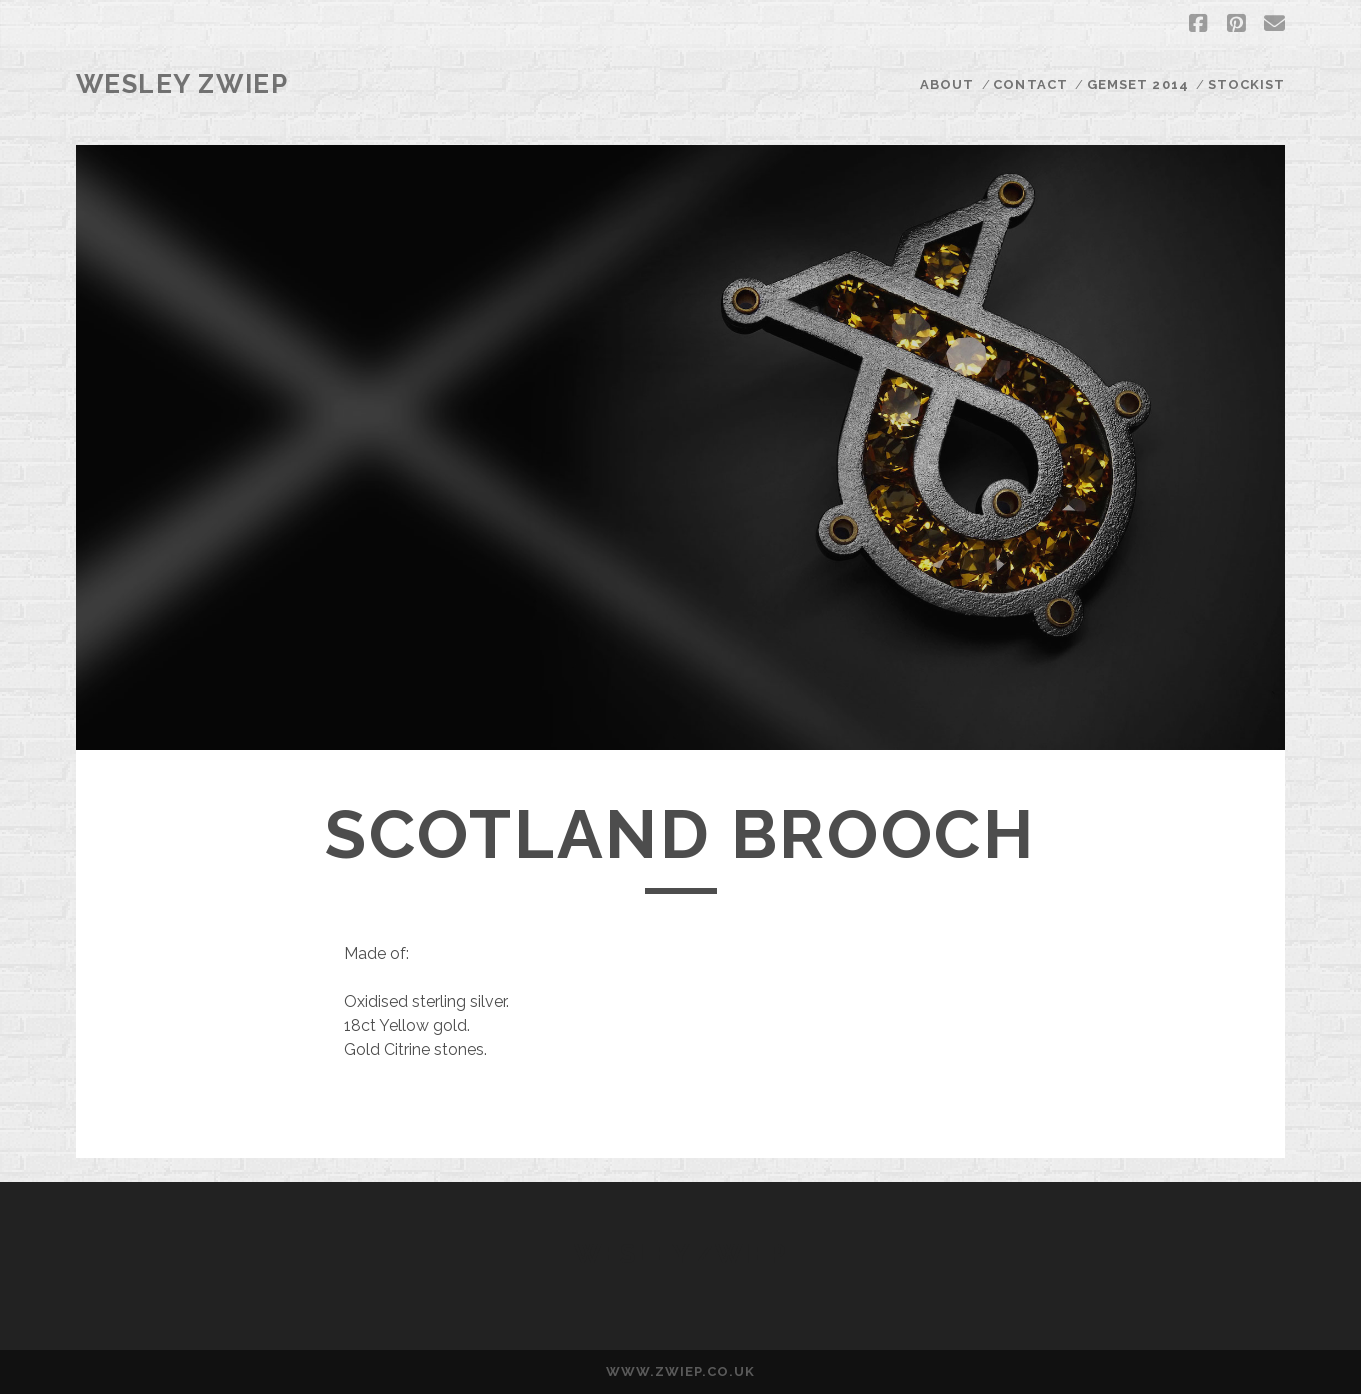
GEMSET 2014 (1137, 84)
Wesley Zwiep (182, 84)
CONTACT (1030, 84)
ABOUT (947, 84)
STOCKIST (1246, 84)
